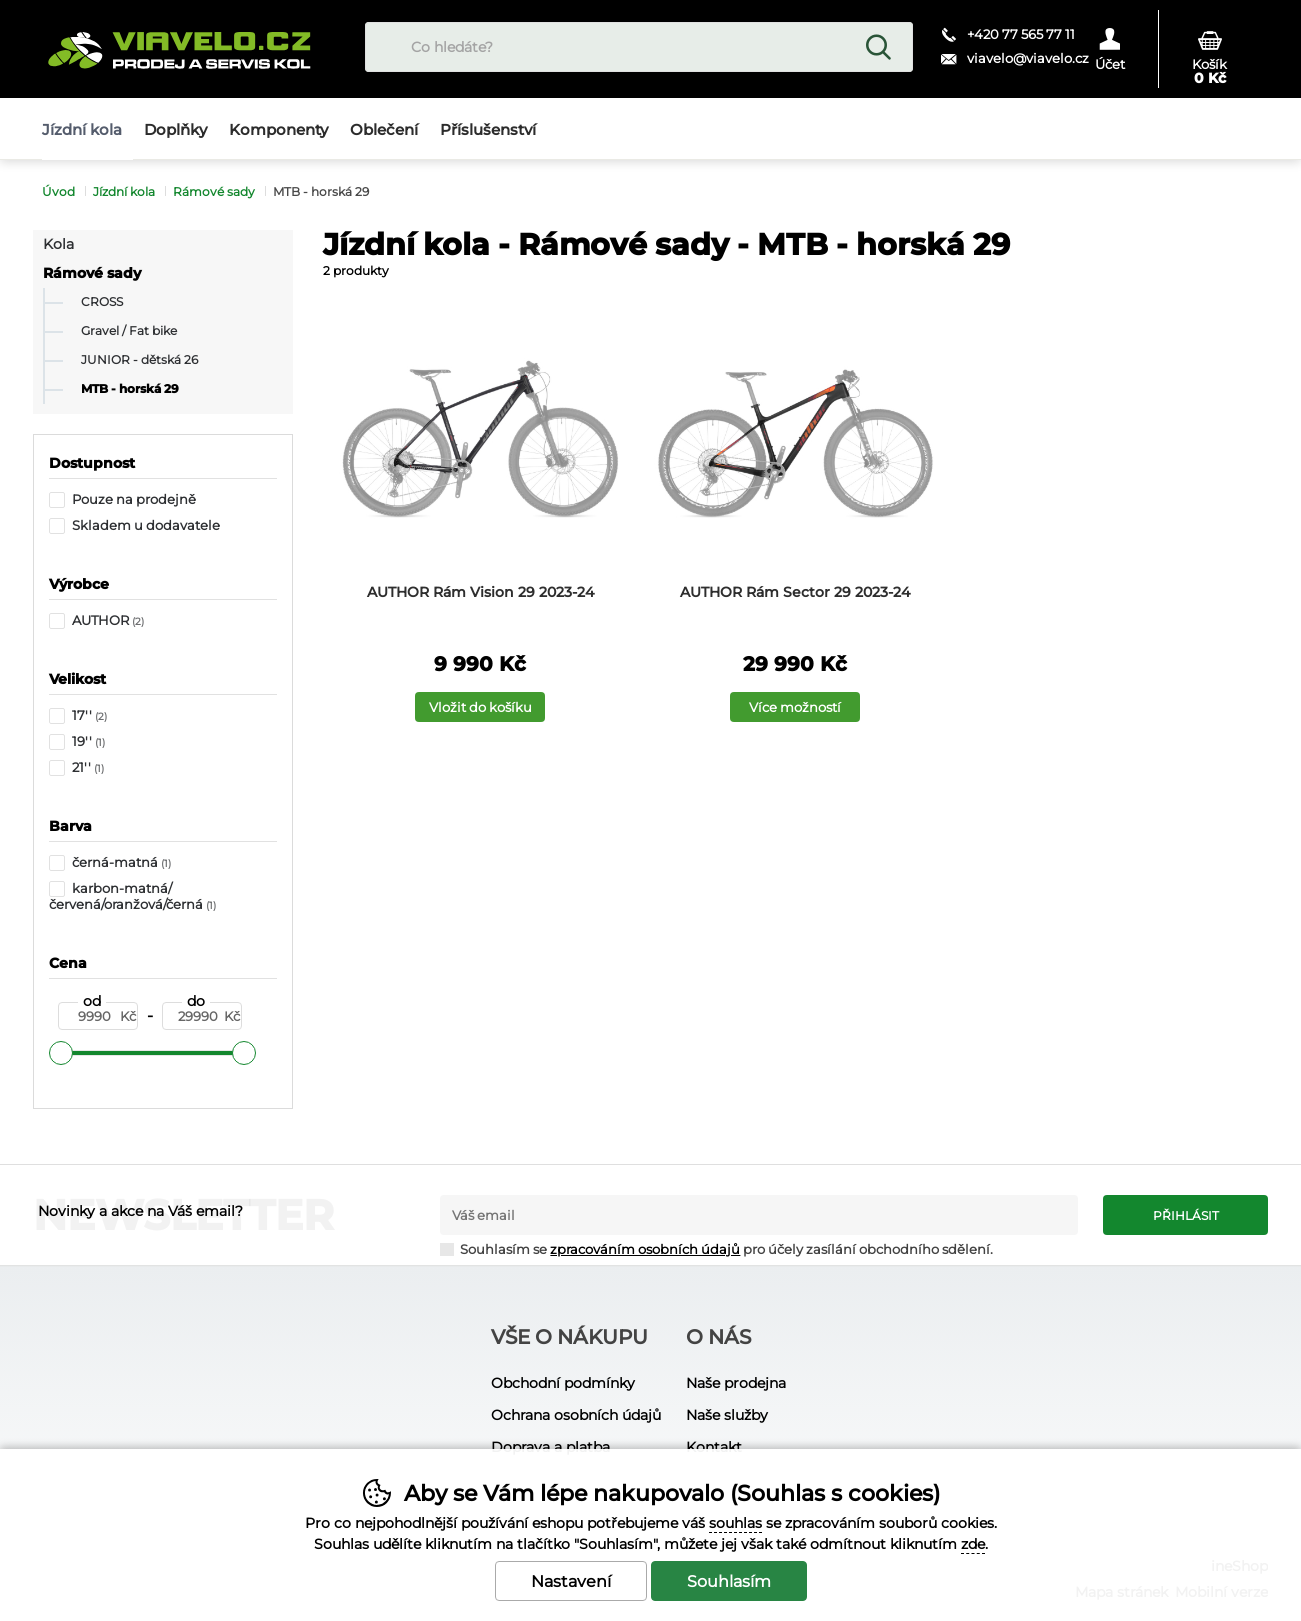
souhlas (735, 1523)
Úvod (58, 191)
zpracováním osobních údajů (645, 1249)
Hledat (878, 47)
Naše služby (727, 1415)
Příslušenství (488, 129)
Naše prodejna (736, 1383)
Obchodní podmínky (563, 1383)
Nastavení (571, 1581)
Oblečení (384, 129)
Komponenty (278, 129)
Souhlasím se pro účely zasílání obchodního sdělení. (716, 1248)
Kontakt (714, 1447)
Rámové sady (92, 273)
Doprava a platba (550, 1447)
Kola (58, 244)
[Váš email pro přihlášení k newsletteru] (759, 1215)
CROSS (102, 302)
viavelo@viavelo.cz (1028, 58)
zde (973, 1544)
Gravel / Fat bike (129, 331)
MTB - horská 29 (130, 389)
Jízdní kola (124, 191)
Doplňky (175, 129)
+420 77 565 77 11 (1021, 34)
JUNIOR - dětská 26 (139, 360)
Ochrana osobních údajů (576, 1415)
